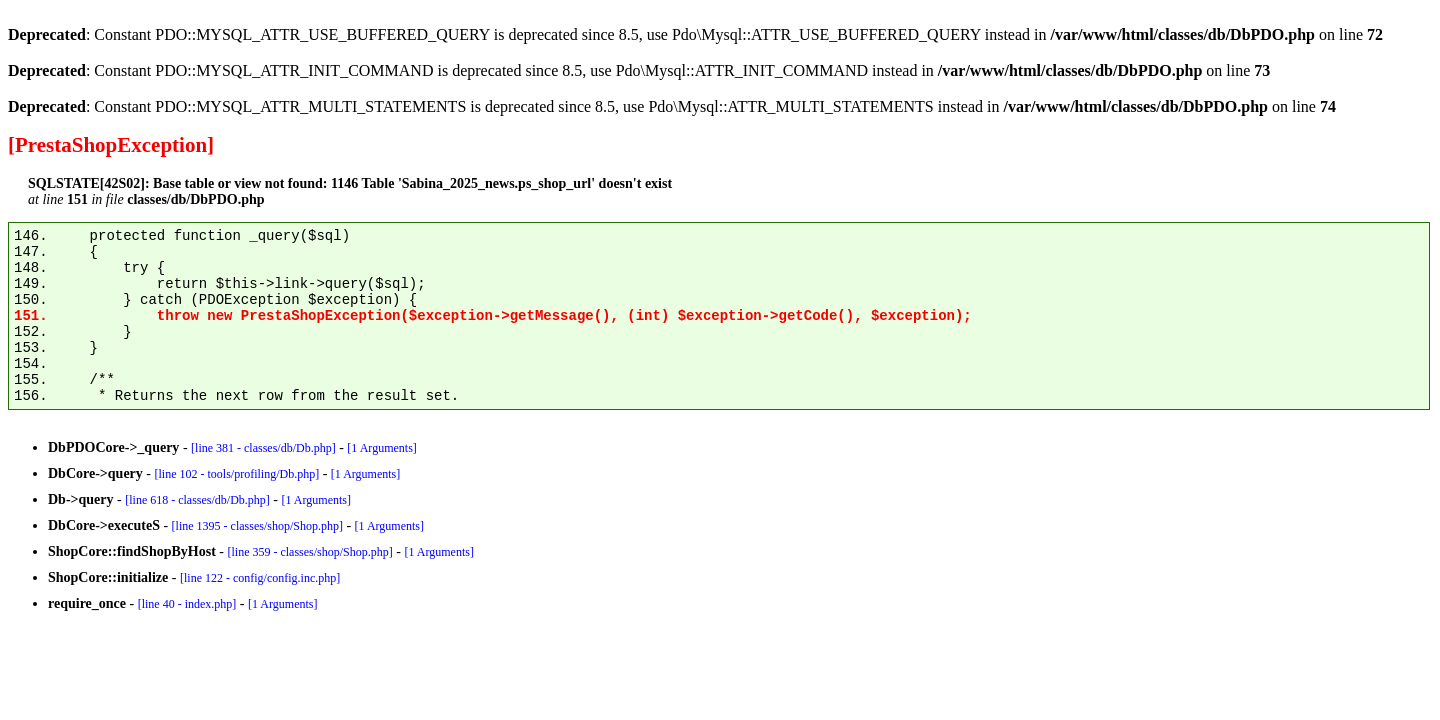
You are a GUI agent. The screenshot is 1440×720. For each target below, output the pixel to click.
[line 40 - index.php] (187, 604)
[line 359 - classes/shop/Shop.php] (309, 552)
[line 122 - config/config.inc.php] (260, 578)
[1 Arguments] (381, 448)
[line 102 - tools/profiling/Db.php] (237, 474)
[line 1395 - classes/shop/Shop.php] (257, 526)
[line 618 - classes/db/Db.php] (197, 500)
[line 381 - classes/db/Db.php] (263, 448)
